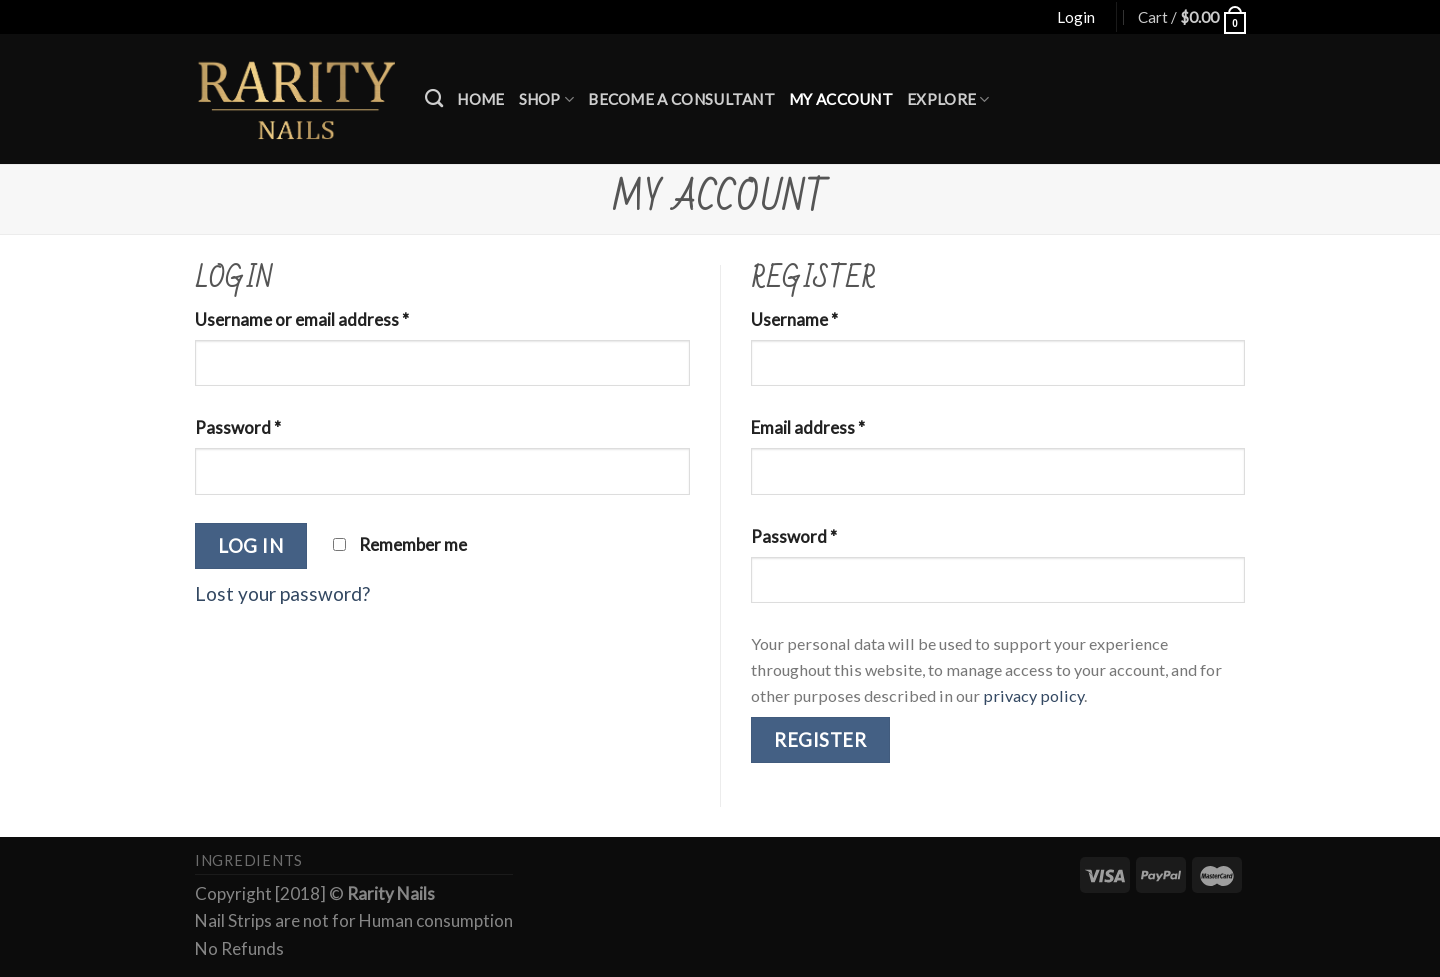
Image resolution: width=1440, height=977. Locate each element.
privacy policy (1033, 695)
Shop (547, 99)
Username (794, 319)
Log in (250, 546)
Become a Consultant (681, 99)
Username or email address (302, 319)
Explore (948, 99)
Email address (808, 427)
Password (238, 427)
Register (820, 740)
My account (841, 99)
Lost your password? (282, 593)
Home (480, 99)
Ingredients (249, 860)
